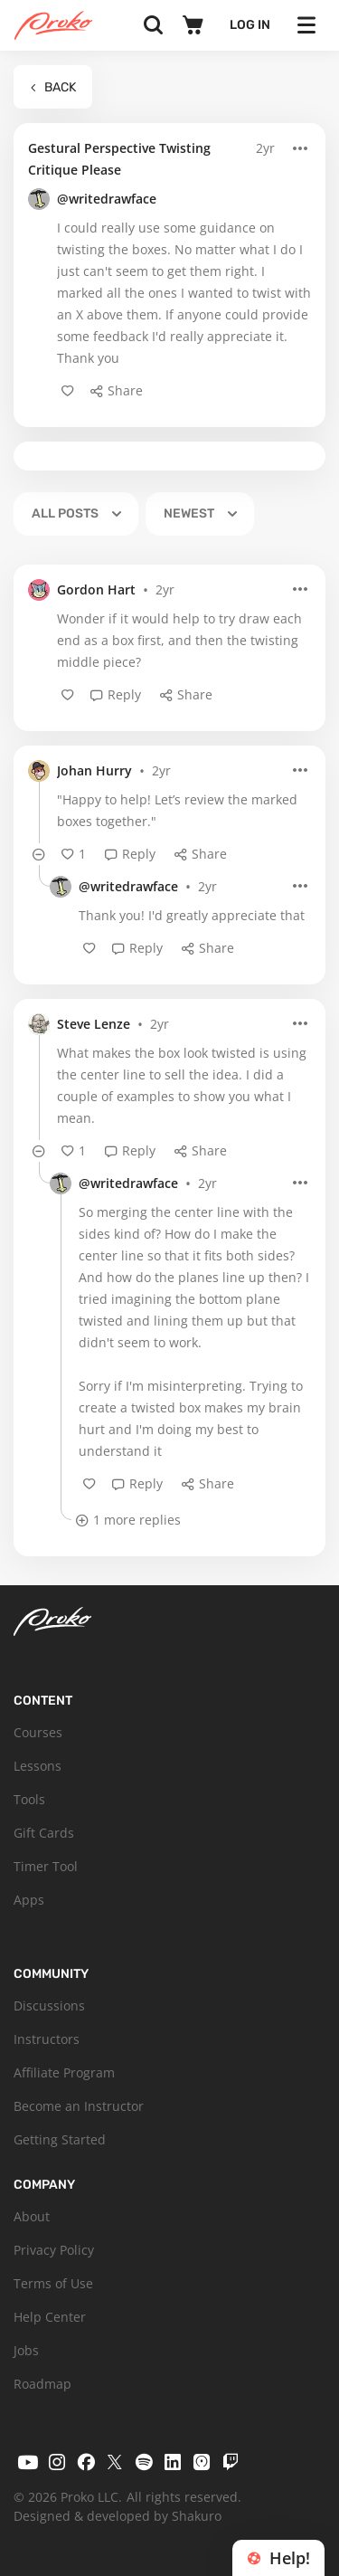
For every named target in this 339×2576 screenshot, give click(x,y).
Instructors (47, 2039)
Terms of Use (53, 2283)
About (32, 2216)
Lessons (37, 1765)
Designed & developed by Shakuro (117, 2515)
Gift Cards (44, 1832)
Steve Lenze (93, 1023)
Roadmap (42, 2383)
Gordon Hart (96, 589)
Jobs (26, 2350)
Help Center (50, 2316)
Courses (38, 1732)
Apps (29, 1899)
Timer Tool (46, 1866)
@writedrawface (106, 198)
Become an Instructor (79, 2106)
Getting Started (60, 2139)
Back (53, 87)
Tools (29, 1799)
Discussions (49, 2005)
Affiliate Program (64, 2072)
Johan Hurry (94, 770)
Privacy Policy (54, 2249)
